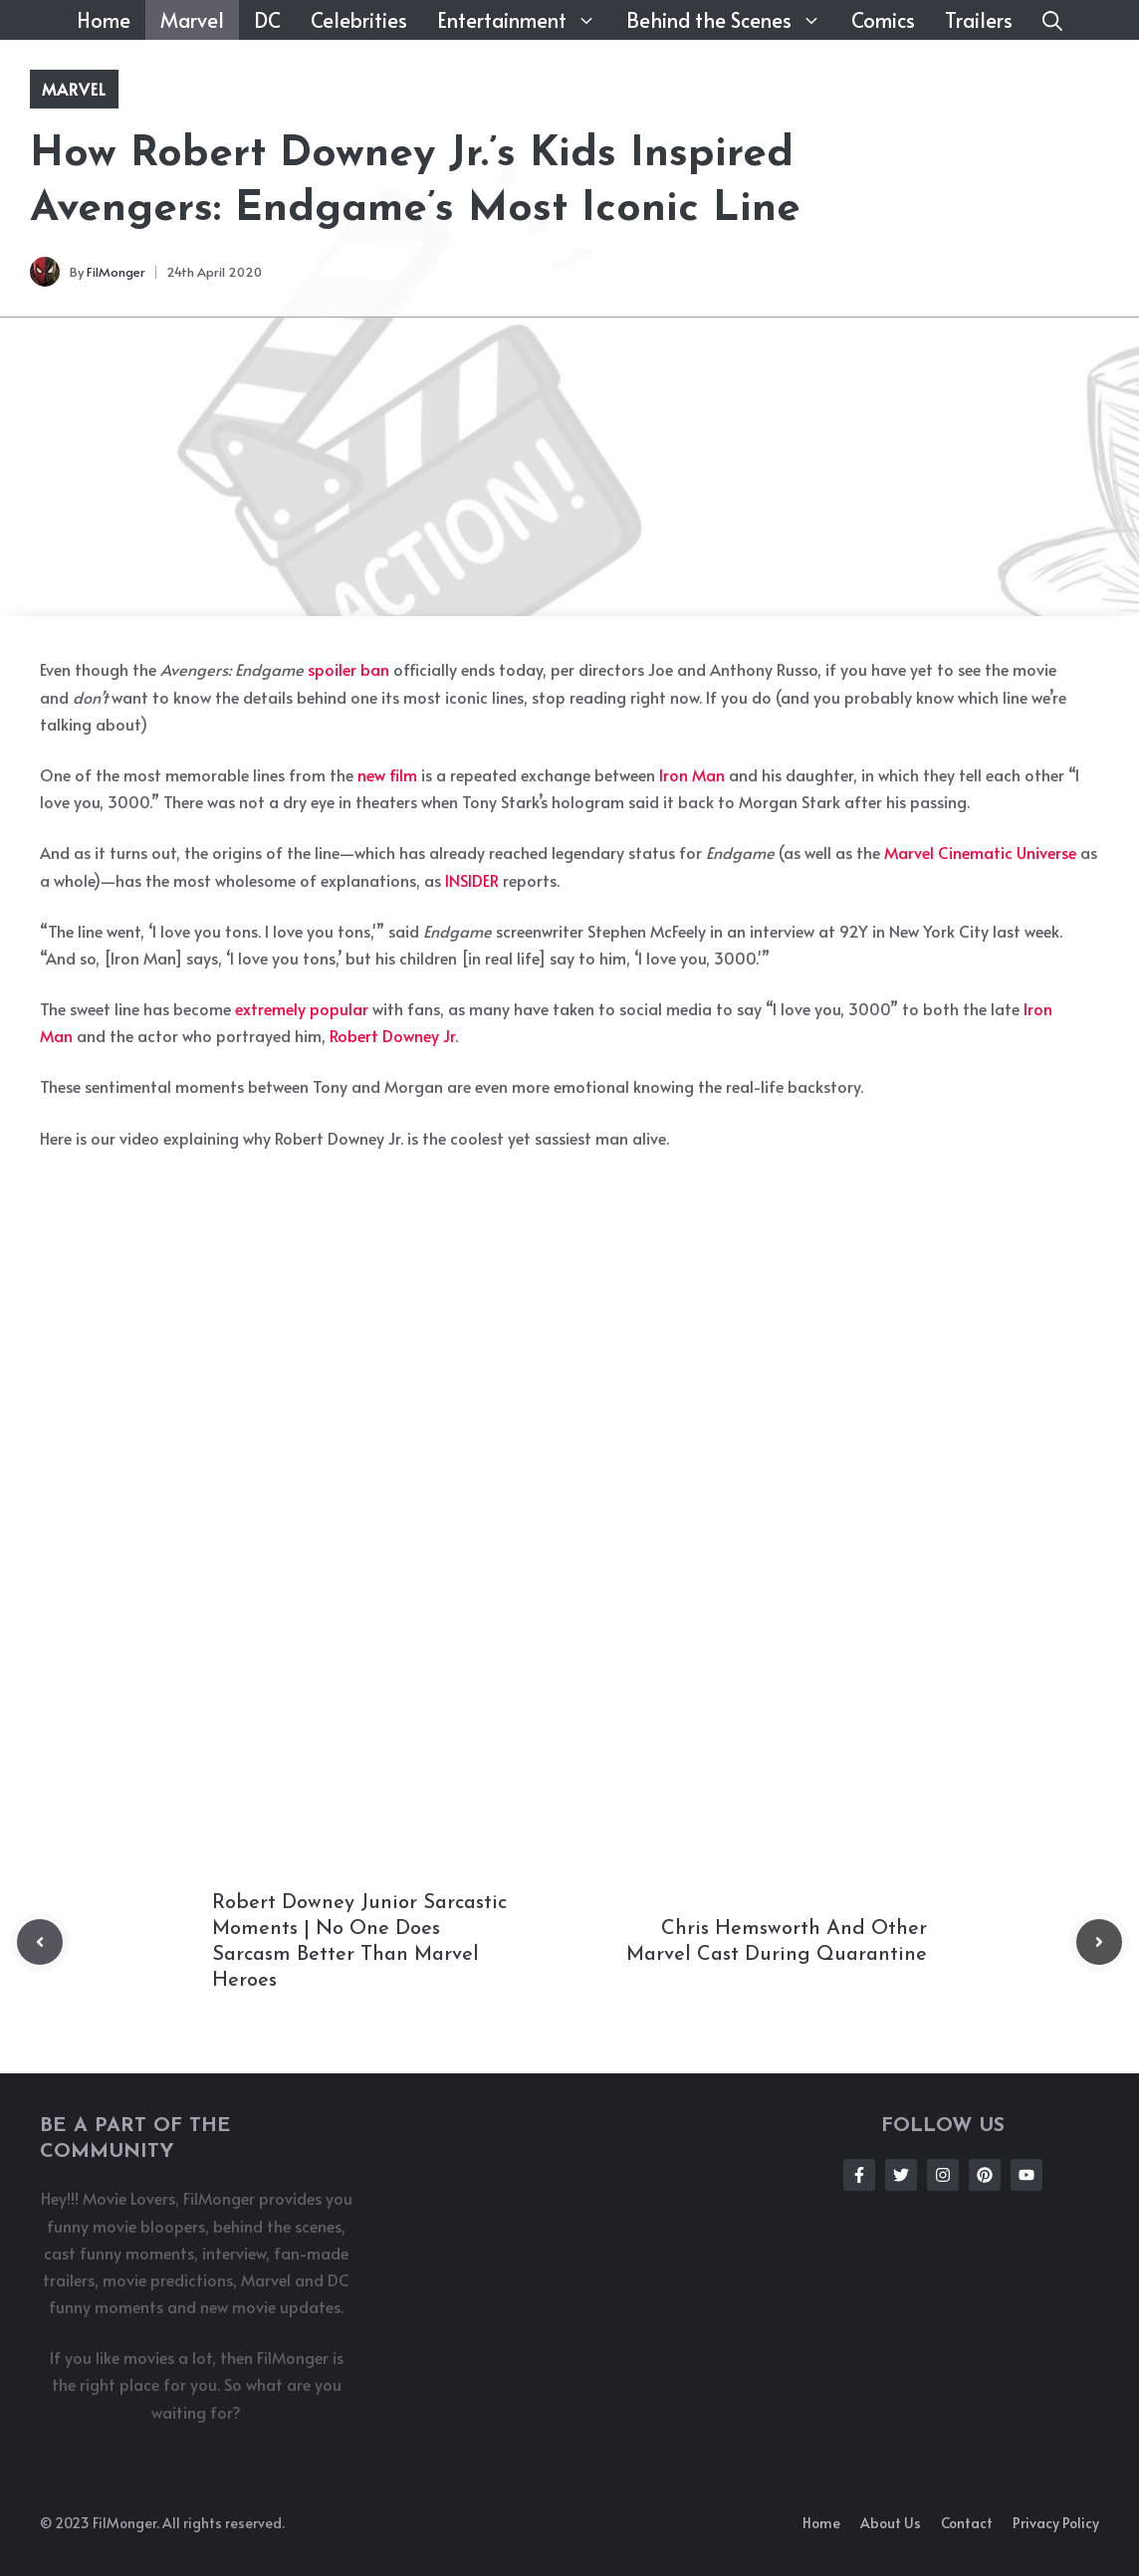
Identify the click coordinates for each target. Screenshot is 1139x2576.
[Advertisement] (569, 466)
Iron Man (692, 774)
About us (890, 2522)
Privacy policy (1056, 2522)
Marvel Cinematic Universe (980, 852)
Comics (883, 20)
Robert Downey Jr (392, 1035)
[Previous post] (40, 1942)
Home (103, 20)
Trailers (979, 20)
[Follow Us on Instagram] (943, 2175)
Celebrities (359, 20)
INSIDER (472, 880)
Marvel (192, 20)
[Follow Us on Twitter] (901, 2175)
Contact (967, 2522)
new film (387, 774)
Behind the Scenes (731, 20)
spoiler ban (348, 669)
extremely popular (301, 1008)
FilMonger (116, 272)
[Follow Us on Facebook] (859, 2175)
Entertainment (524, 20)
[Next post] (1099, 1942)
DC (267, 20)
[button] (1052, 20)
